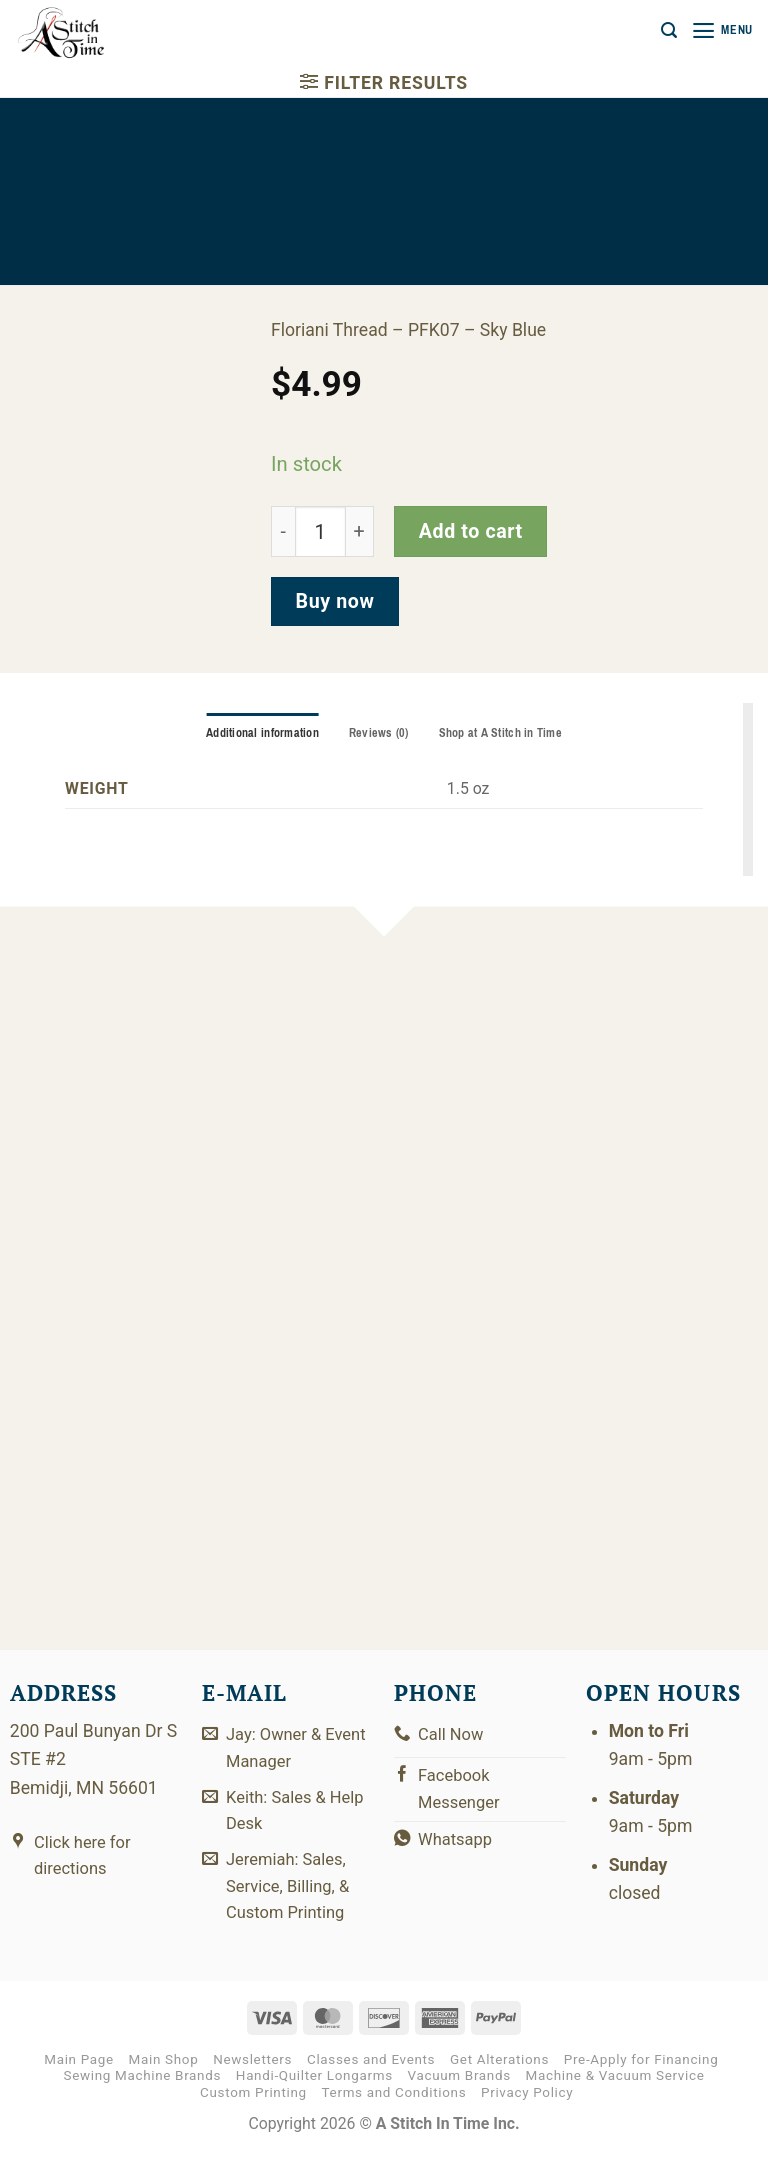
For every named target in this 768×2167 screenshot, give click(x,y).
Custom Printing (253, 2108)
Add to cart (471, 531)
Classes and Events (371, 2075)
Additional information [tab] (258, 734)
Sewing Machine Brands (142, 2091)
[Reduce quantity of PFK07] (283, 531)
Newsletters (252, 2075)
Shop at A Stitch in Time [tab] (504, 734)
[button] (664, 30)
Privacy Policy (527, 2108)
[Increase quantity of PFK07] (360, 531)
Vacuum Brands (459, 2091)
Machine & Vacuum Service (615, 2091)
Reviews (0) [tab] (378, 734)
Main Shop (164, 2075)
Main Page (79, 2075)
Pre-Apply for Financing (641, 2075)
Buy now (335, 601)
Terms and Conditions (394, 2108)
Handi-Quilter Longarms (314, 2091)
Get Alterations (499, 2075)
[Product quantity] (320, 531)
